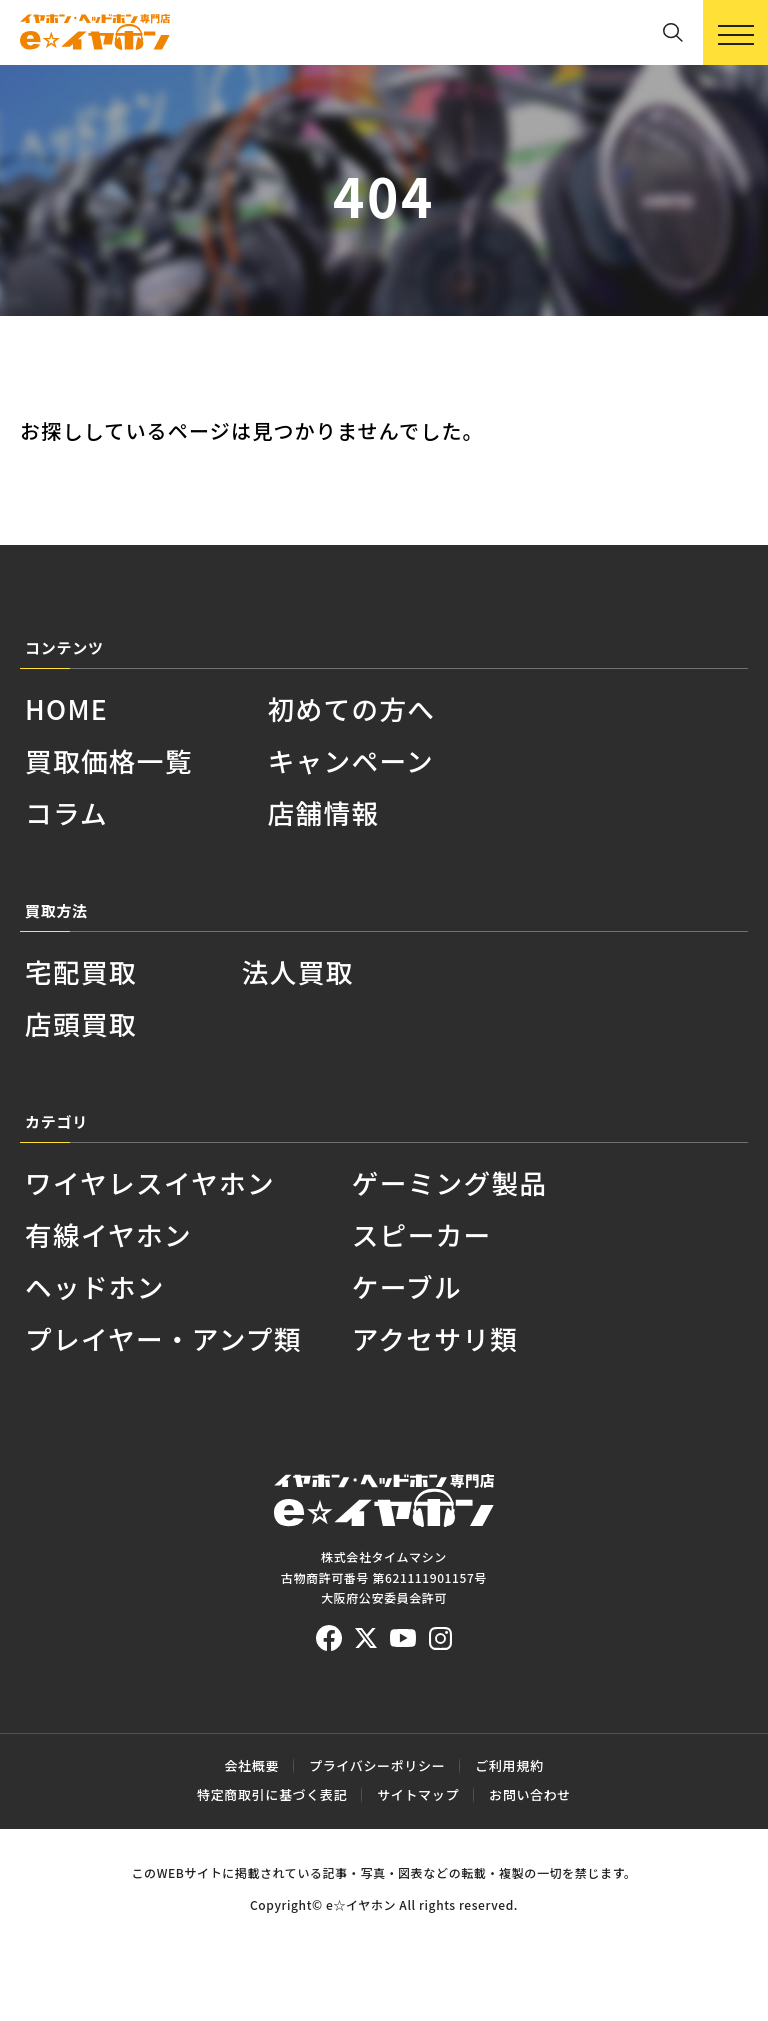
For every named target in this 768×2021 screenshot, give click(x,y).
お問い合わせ (530, 1794)
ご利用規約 (509, 1765)
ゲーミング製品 (450, 1182)
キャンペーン (351, 760)
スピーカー (422, 1234)
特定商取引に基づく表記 (272, 1794)
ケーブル (407, 1286)
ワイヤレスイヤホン (150, 1182)
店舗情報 (324, 812)
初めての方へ (352, 708)
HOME (66, 708)
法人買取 (298, 971)
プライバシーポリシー (377, 1765)
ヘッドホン (95, 1286)
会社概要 (251, 1765)
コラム (66, 812)
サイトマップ (418, 1794)
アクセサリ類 (435, 1338)
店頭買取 (81, 1023)
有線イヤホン (108, 1234)
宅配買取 (81, 971)
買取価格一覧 (109, 760)
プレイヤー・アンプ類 (163, 1338)
